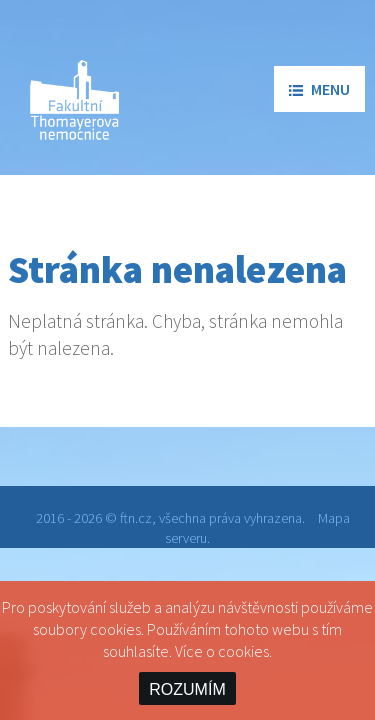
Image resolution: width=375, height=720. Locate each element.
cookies (243, 651)
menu (319, 89)
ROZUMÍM (187, 689)
